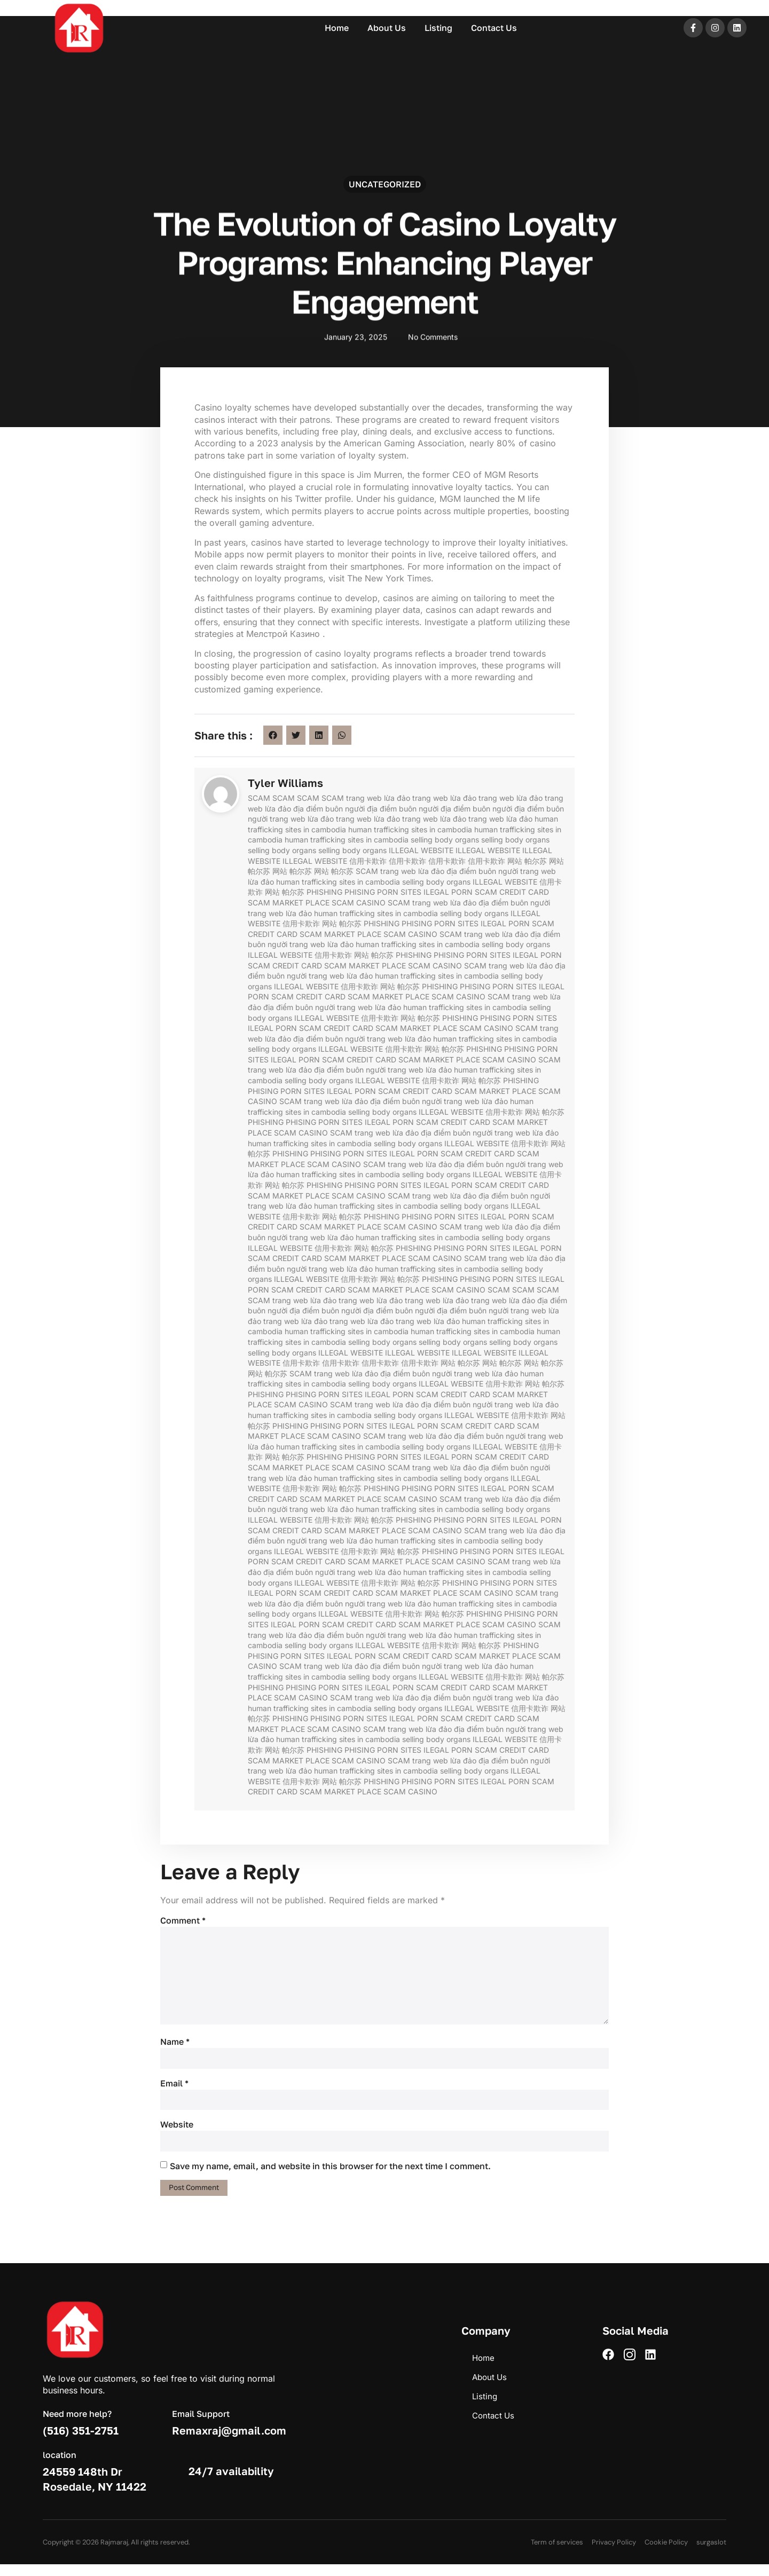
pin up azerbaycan (19, 1)
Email (174, 2091)
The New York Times (389, 578)
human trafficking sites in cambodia (410, 829)
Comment (183, 1920)
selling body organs (445, 839)
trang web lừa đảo (378, 797)
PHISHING (324, 891)
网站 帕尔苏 (527, 860)
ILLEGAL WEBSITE (421, 850)
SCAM (259, 797)
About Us (386, 27)
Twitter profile (323, 498)
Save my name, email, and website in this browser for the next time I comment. (330, 2176)
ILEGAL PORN (448, 891)
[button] (273, 735)
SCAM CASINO (359, 902)
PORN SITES (399, 891)
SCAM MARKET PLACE (288, 902)
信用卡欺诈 (368, 860)
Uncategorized (385, 186)
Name (175, 2049)
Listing (438, 27)
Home (337, 27)
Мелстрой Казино (284, 633)
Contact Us (494, 27)
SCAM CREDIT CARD (512, 891)
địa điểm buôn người (329, 808)
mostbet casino (18, 1)
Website (176, 2134)
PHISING (359, 891)
